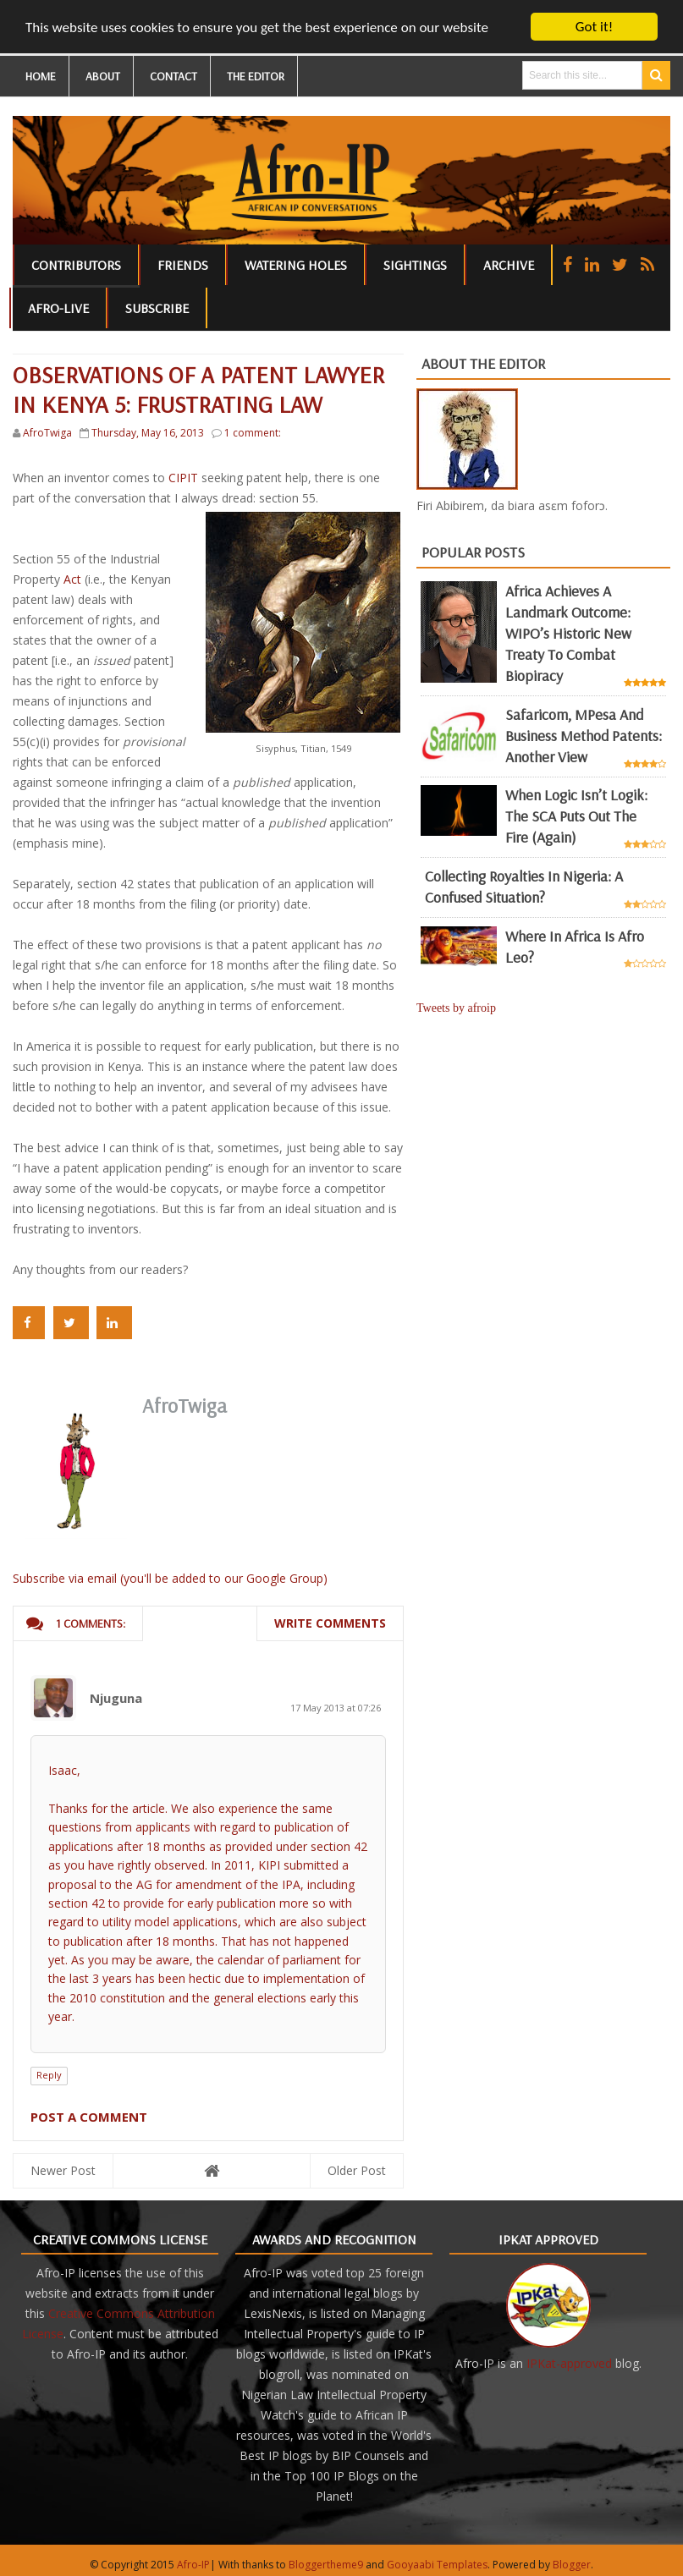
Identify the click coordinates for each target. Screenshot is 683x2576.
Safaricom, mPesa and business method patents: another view (583, 735)
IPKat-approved (569, 2363)
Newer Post (63, 2170)
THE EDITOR (255, 76)
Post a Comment (88, 2116)
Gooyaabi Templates (437, 2564)
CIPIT (183, 478)
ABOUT (102, 76)
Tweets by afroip (456, 1008)
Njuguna (116, 1697)
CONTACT (173, 76)
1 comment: (252, 433)
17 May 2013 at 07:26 (335, 1707)
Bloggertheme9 (326, 2564)
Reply (49, 2074)
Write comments (330, 1623)
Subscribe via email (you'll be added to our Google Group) (170, 1578)
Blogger (572, 2564)
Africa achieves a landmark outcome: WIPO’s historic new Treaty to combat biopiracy (568, 633)
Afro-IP (193, 2564)
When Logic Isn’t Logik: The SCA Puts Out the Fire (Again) (576, 816)
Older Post (357, 2170)
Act (72, 579)
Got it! (594, 27)
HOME (40, 76)
